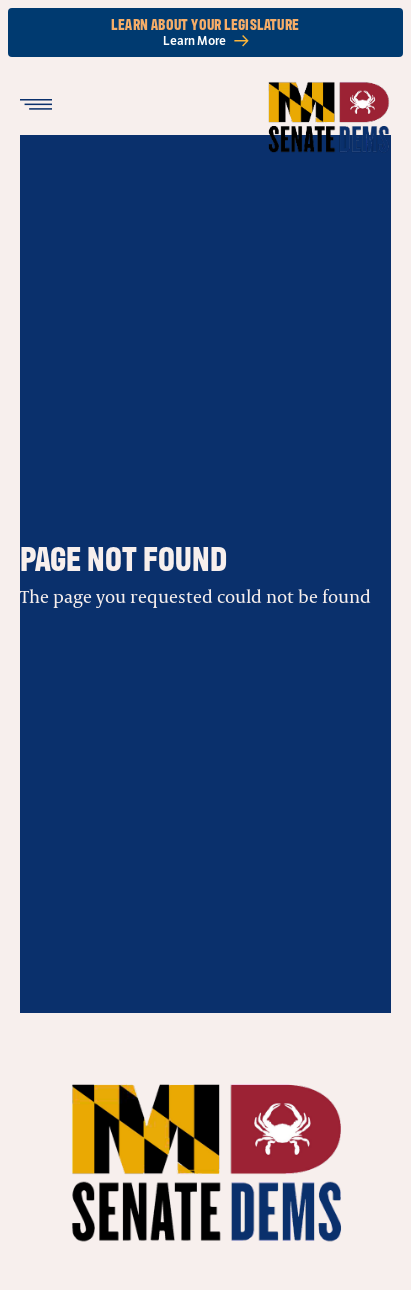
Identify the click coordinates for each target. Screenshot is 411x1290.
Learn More (206, 40)
